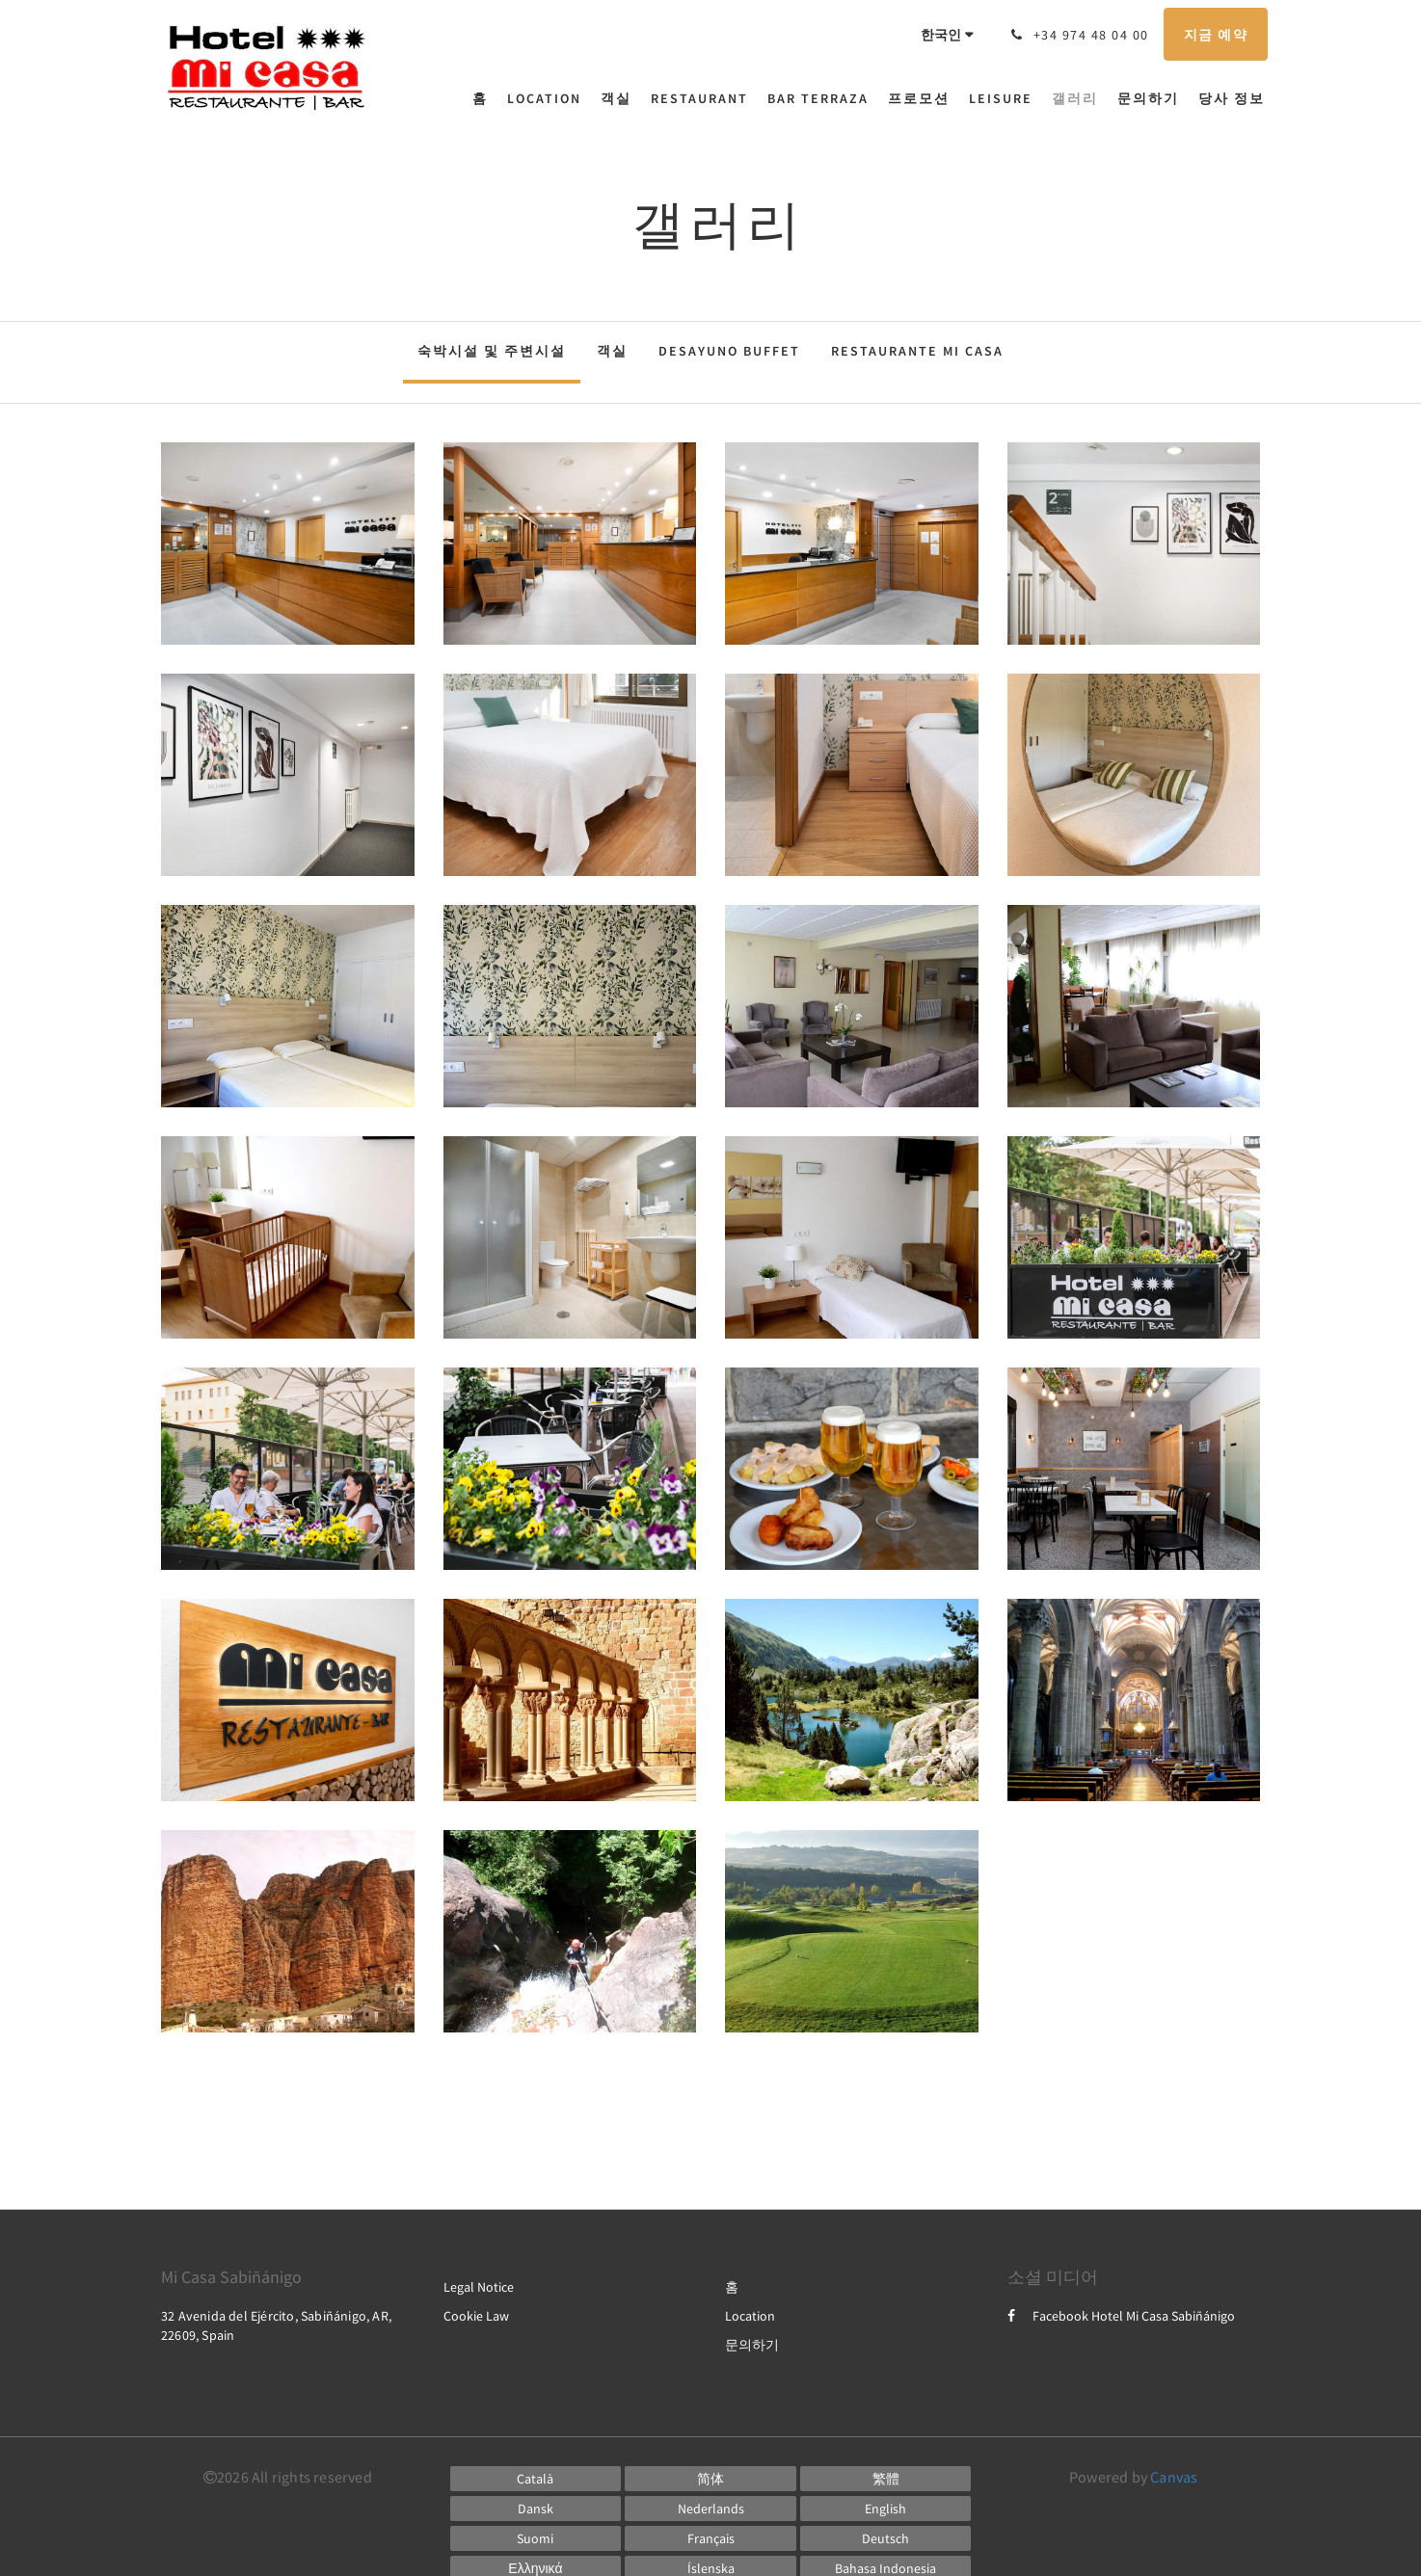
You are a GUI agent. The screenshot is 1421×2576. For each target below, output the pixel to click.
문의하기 (752, 2344)
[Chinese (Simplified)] (710, 2478)
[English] (886, 2508)
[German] (886, 2538)
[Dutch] (710, 2508)
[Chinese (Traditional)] (886, 2478)
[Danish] (536, 2508)
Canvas (1173, 2476)
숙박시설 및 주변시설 (491, 350)
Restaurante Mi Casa (917, 350)
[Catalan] (536, 2478)
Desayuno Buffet (729, 350)
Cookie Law (476, 2315)
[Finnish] (536, 2538)
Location (750, 2315)
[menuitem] (484, 98)
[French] (710, 2538)
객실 (612, 350)
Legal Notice (478, 2287)
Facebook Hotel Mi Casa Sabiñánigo (1121, 2315)
